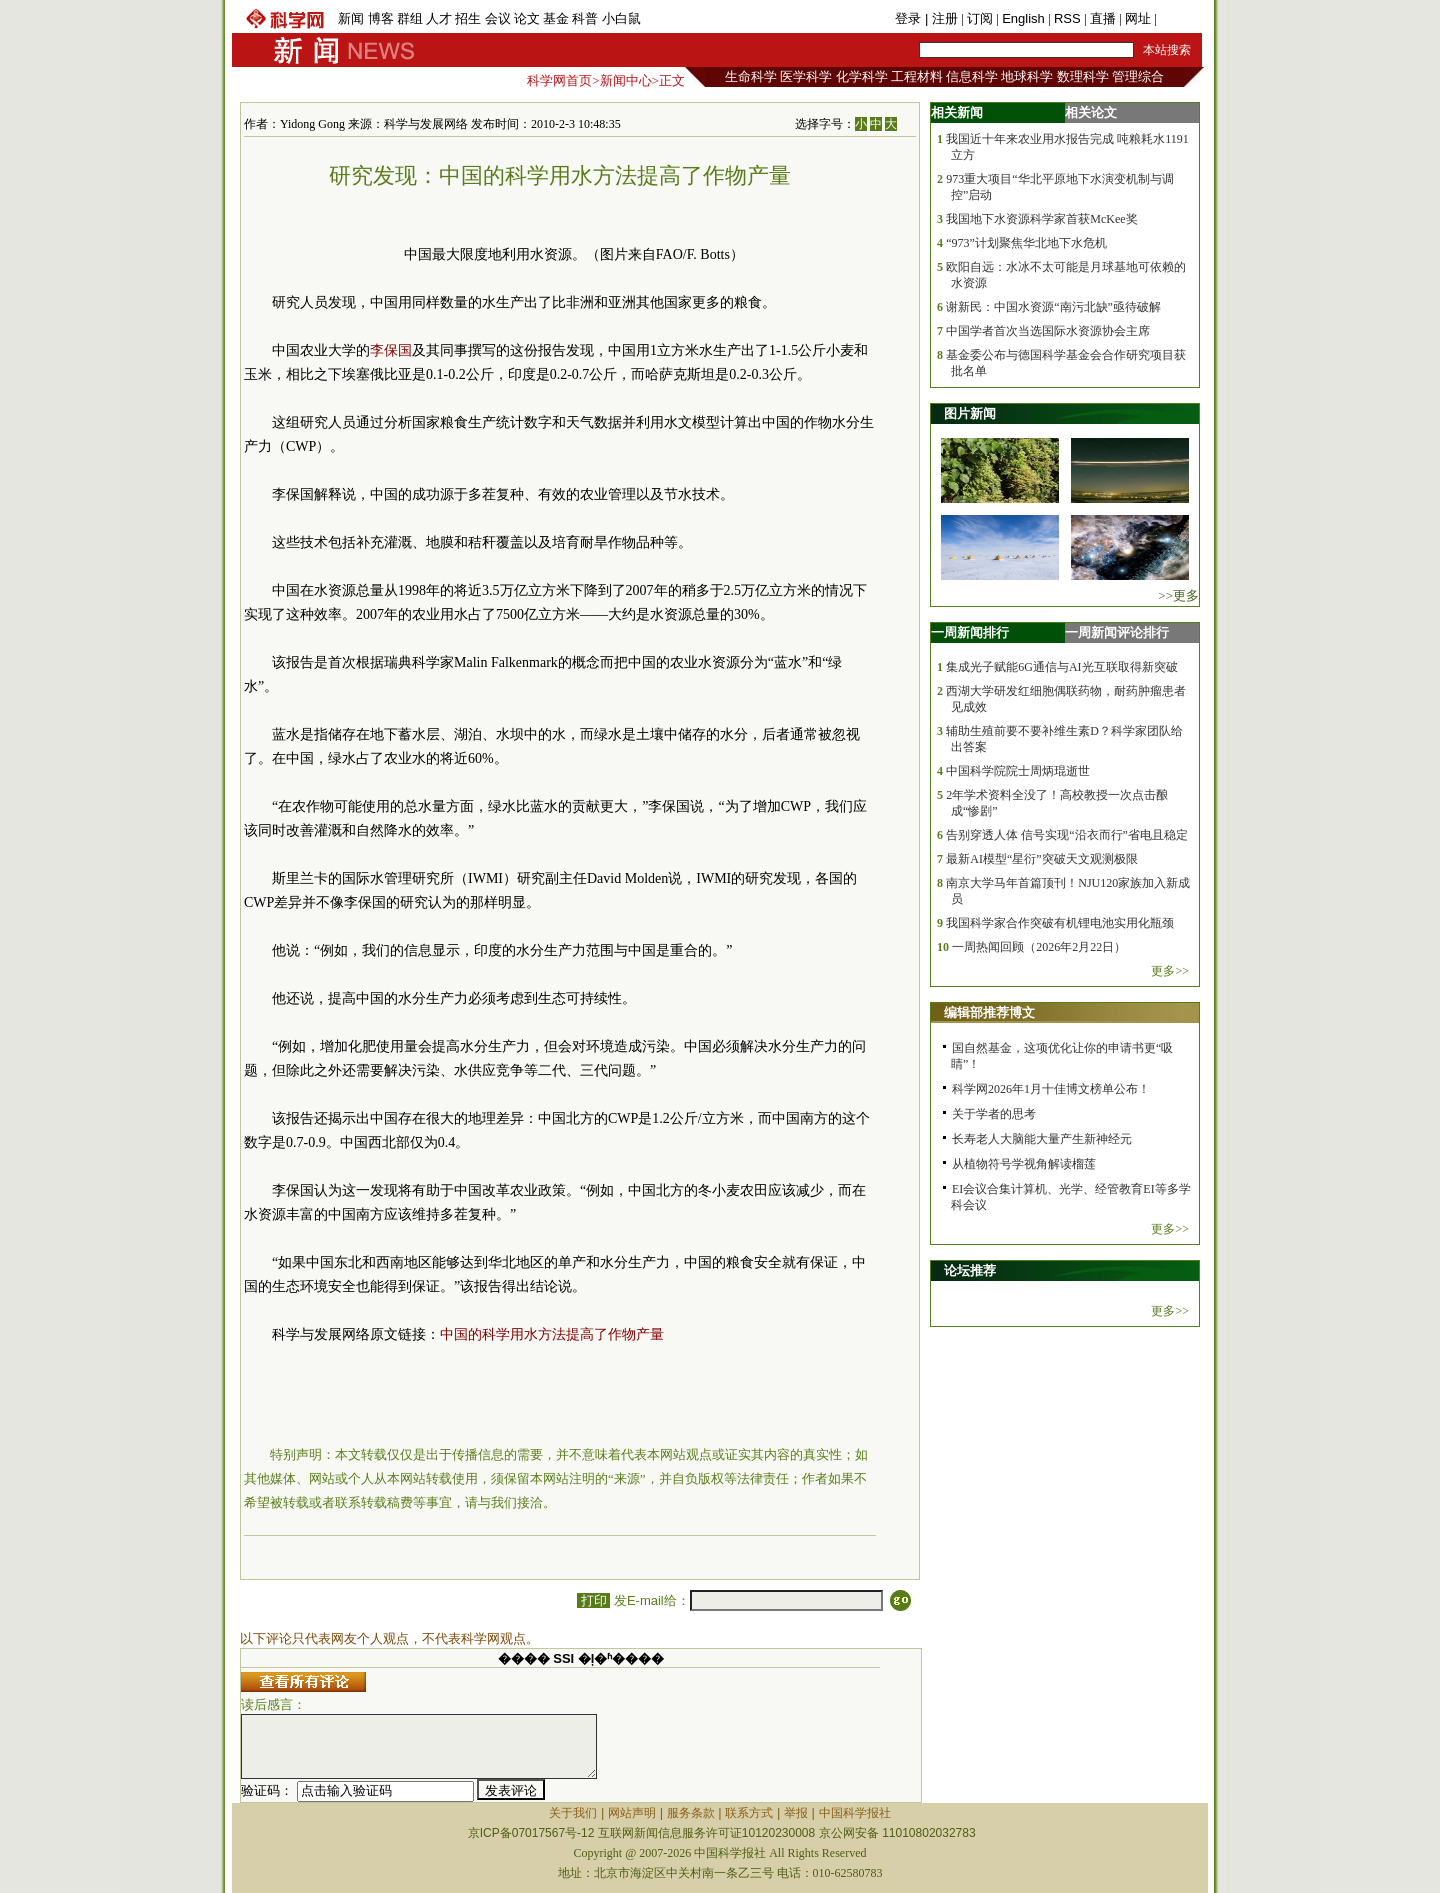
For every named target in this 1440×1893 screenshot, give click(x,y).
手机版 (1179, 18)
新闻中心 (626, 80)
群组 (410, 18)
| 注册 (941, 18)
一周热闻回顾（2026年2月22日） (1039, 947)
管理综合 (1138, 76)
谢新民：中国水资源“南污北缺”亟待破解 (1053, 307)
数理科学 (1083, 76)
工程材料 (917, 76)
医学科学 (806, 76)
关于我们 (573, 1813)
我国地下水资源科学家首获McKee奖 (1041, 219)
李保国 (391, 350)
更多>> (1170, 971)
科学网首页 (559, 80)
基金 (556, 18)
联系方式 (749, 1813)
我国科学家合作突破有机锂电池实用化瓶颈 (1060, 923)
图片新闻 (970, 413)
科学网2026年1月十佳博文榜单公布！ (1051, 1089)
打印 (593, 1600)
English (1023, 18)
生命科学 (751, 76)
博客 (381, 18)
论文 (527, 18)
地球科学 (1027, 76)
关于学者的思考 (994, 1114)
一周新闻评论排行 (1117, 632)
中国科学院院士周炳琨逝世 (1018, 771)
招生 (468, 18)
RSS (1067, 18)
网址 (1138, 18)
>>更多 (1178, 595)
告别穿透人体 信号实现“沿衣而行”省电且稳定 (1067, 835)
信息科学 (972, 76)
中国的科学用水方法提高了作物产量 (552, 1334)
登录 (910, 18)
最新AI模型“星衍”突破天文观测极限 (1041, 859)
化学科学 (862, 76)
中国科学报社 (855, 1813)
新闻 (351, 18)
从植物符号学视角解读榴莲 (1024, 1164)
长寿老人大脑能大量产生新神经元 (1042, 1139)
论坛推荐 (970, 1270)
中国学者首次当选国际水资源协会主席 (1048, 331)
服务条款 (691, 1813)
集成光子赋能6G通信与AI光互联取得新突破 (1061, 667)
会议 (498, 18)
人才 (439, 18)
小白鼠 (621, 18)
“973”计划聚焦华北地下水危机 (1026, 243)
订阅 (980, 18)
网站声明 (632, 1813)
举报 (796, 1813)
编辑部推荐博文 (989, 1012)
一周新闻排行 (970, 632)
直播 (1103, 18)
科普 (585, 18)
